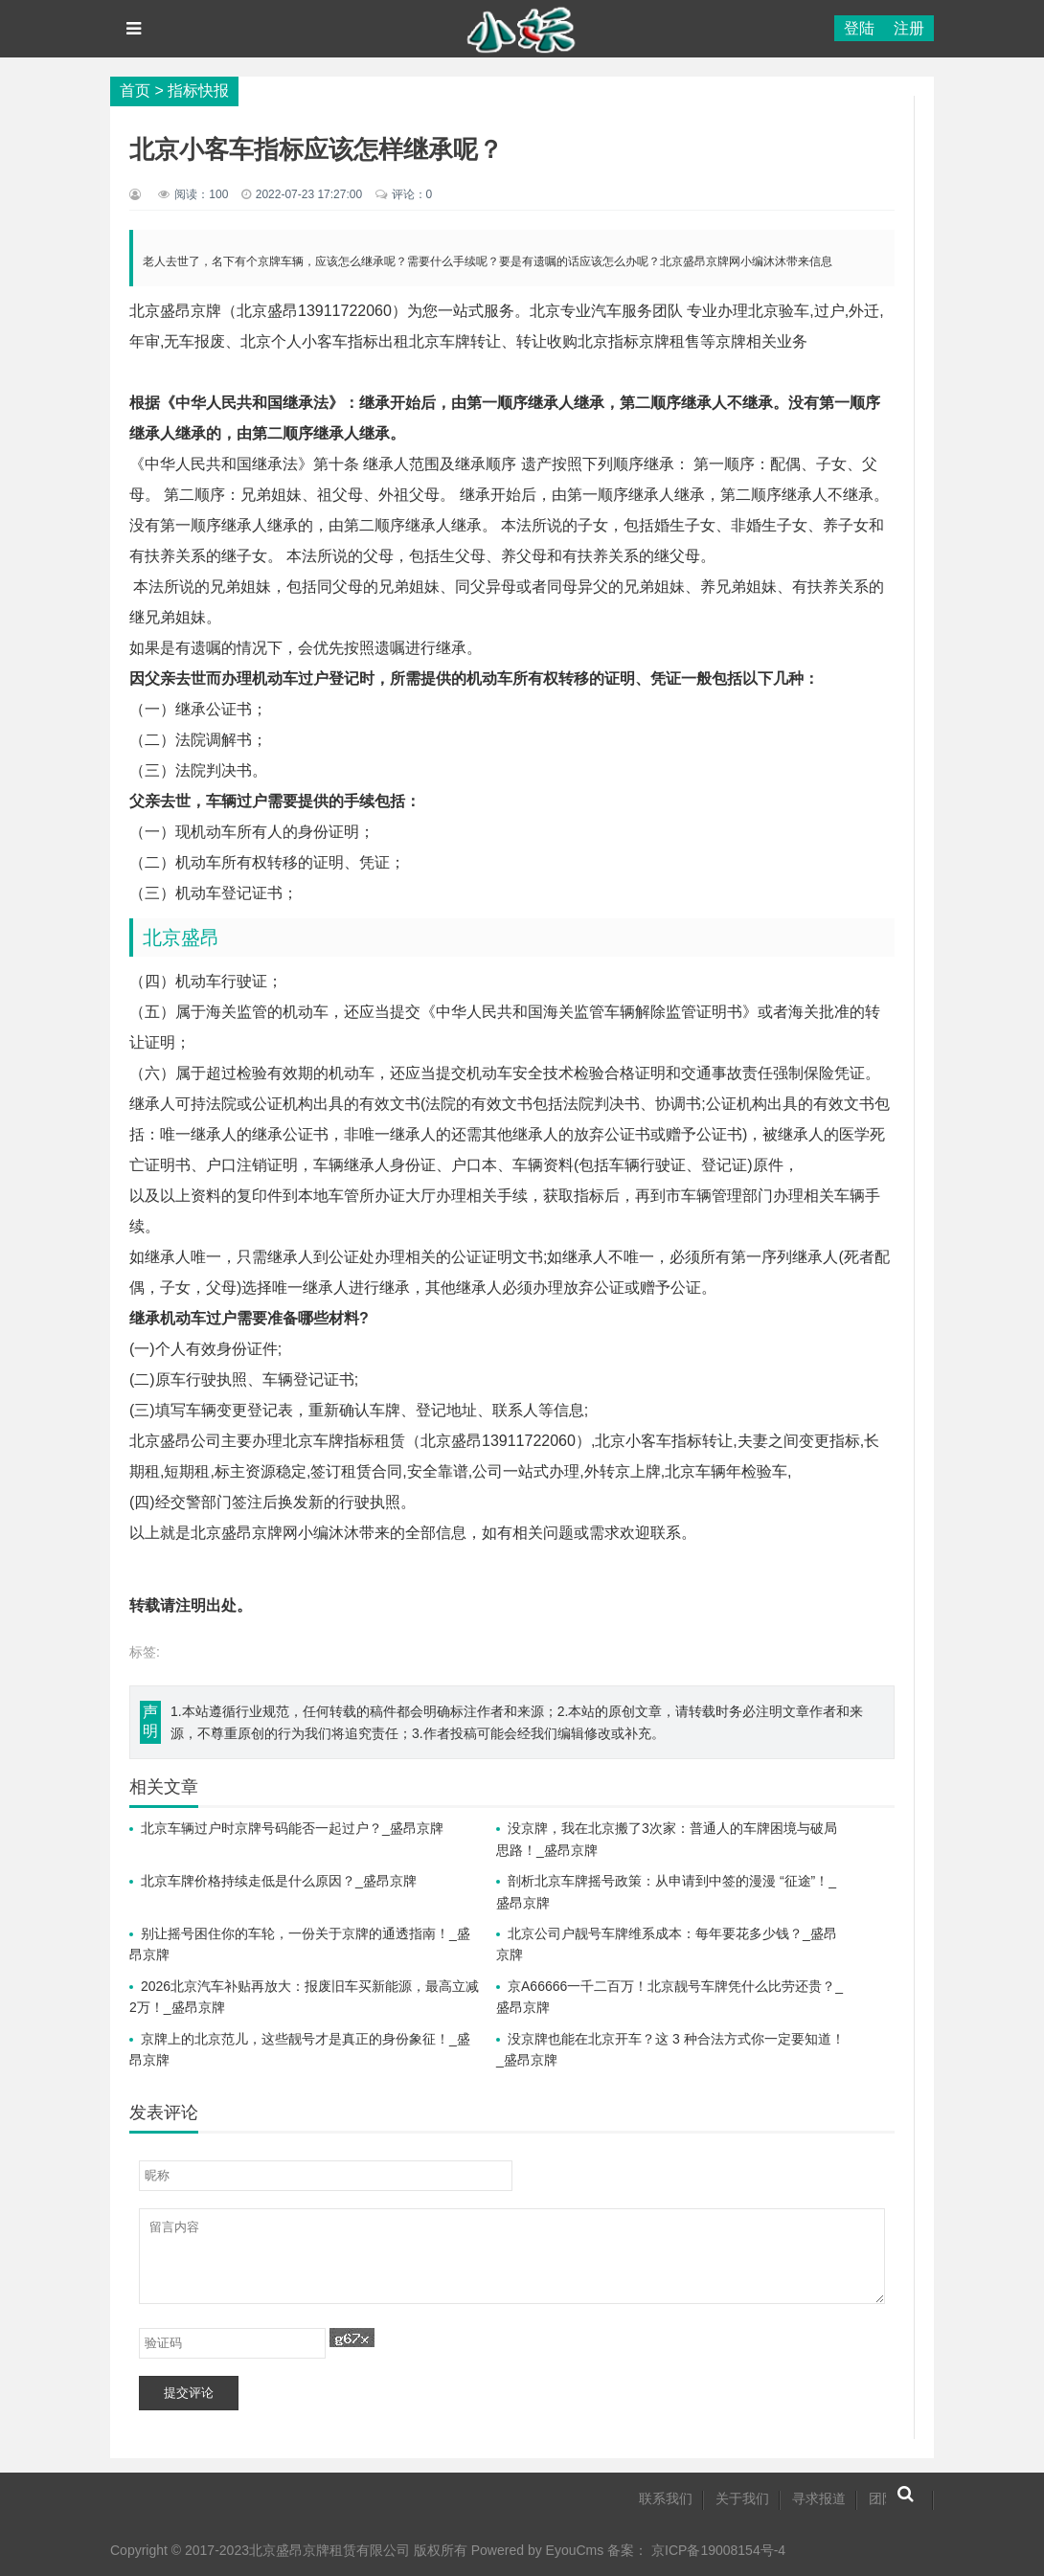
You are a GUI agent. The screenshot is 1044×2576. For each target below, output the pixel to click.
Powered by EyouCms (535, 2550)
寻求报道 (819, 2498)
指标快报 (198, 90)
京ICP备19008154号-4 (718, 2550)
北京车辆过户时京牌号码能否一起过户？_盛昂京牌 (292, 1828)
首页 (135, 90)
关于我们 (742, 2498)
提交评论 (189, 2392)
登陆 (859, 28)
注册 (909, 28)
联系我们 (665, 2498)
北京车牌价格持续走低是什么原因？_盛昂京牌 (279, 1880)
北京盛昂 (181, 937)
